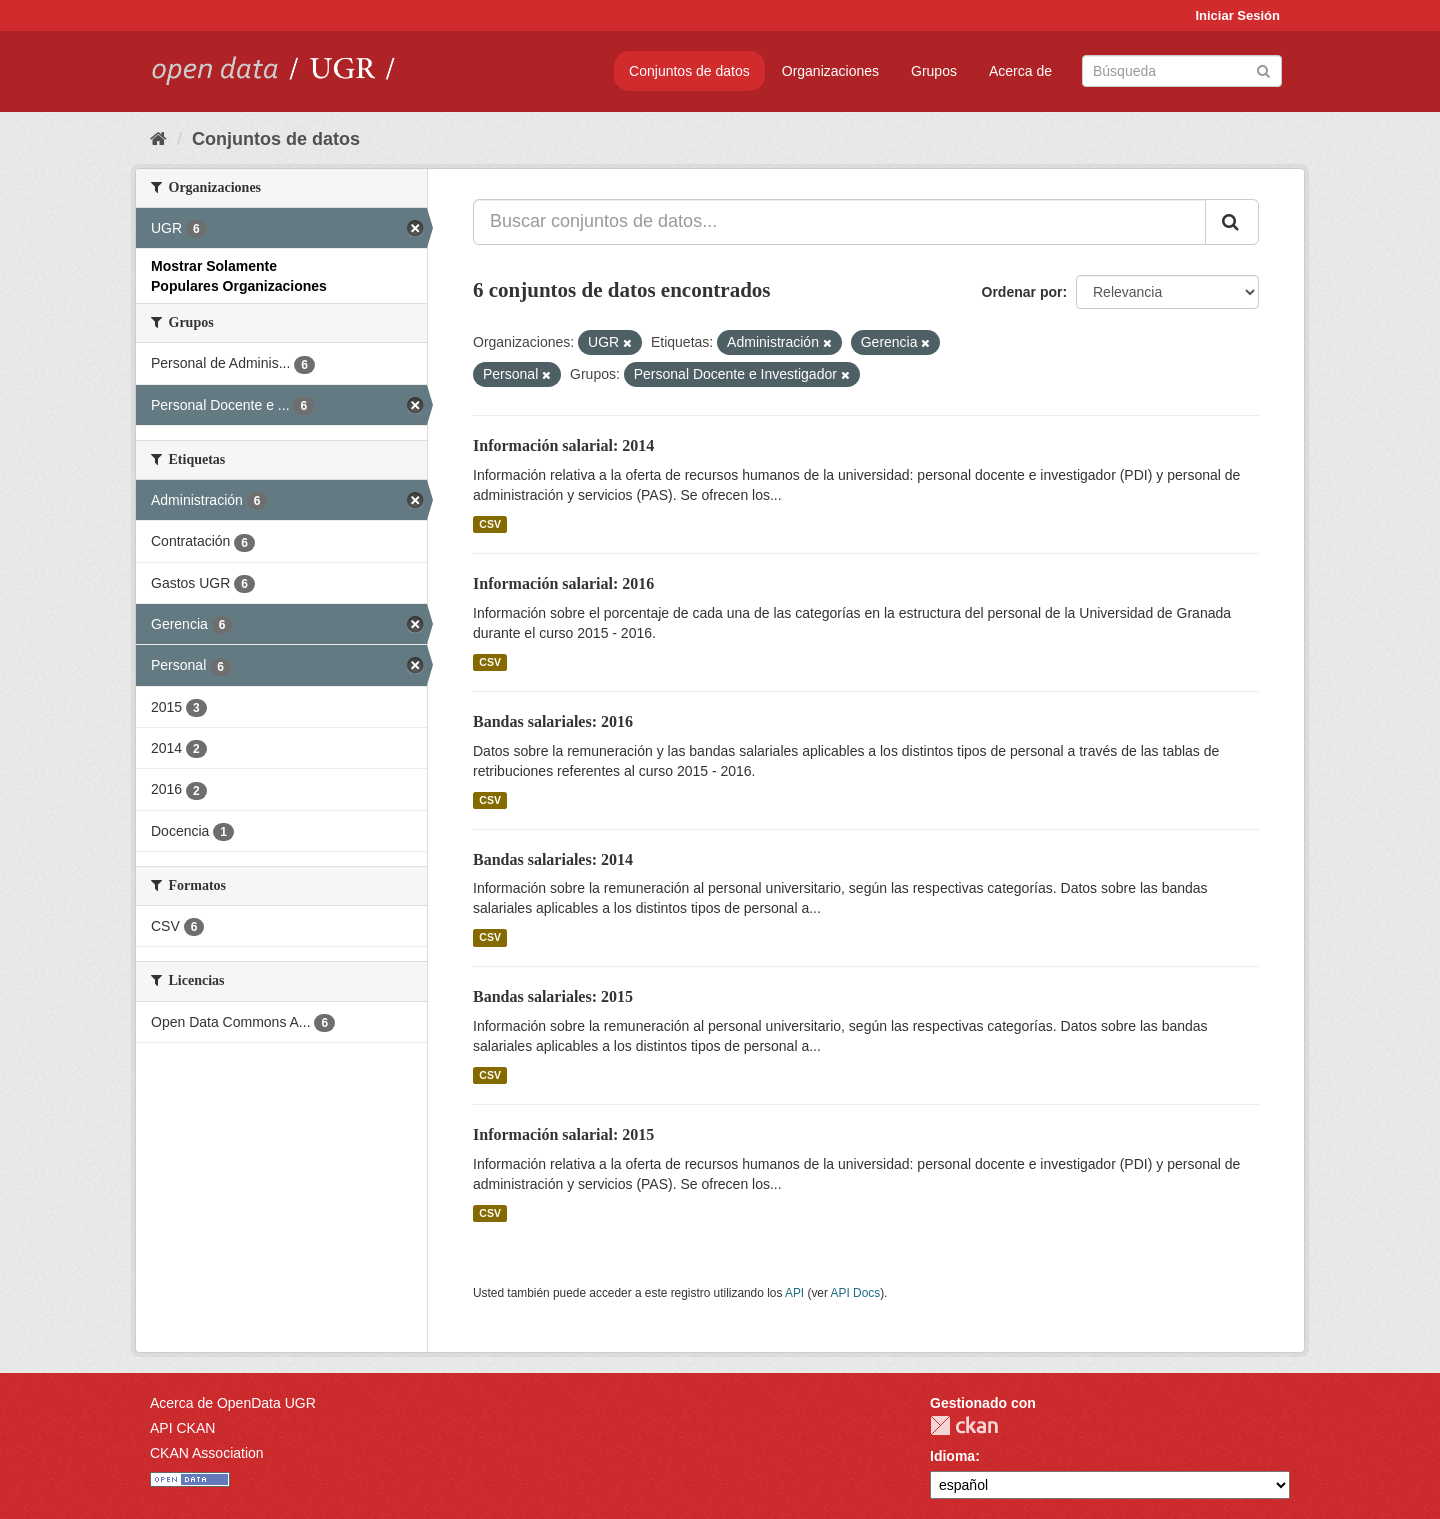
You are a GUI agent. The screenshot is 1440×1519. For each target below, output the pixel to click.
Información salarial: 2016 (563, 583)
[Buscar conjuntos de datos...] (839, 222)
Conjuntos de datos (689, 71)
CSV (490, 524)
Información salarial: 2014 (563, 445)
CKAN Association (207, 1453)
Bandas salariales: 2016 (553, 721)
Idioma (952, 1456)
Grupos (934, 71)
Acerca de (1020, 71)
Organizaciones (830, 71)
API (794, 1293)
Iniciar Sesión (1237, 15)
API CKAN (182, 1428)
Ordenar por (1022, 292)
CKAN (964, 1425)
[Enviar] (1263, 69)
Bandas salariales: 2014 (553, 859)
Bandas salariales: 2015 (553, 996)
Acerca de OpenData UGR (233, 1403)
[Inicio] (158, 139)
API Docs (856, 1293)
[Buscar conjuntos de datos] (1182, 71)
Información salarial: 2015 (563, 1134)
